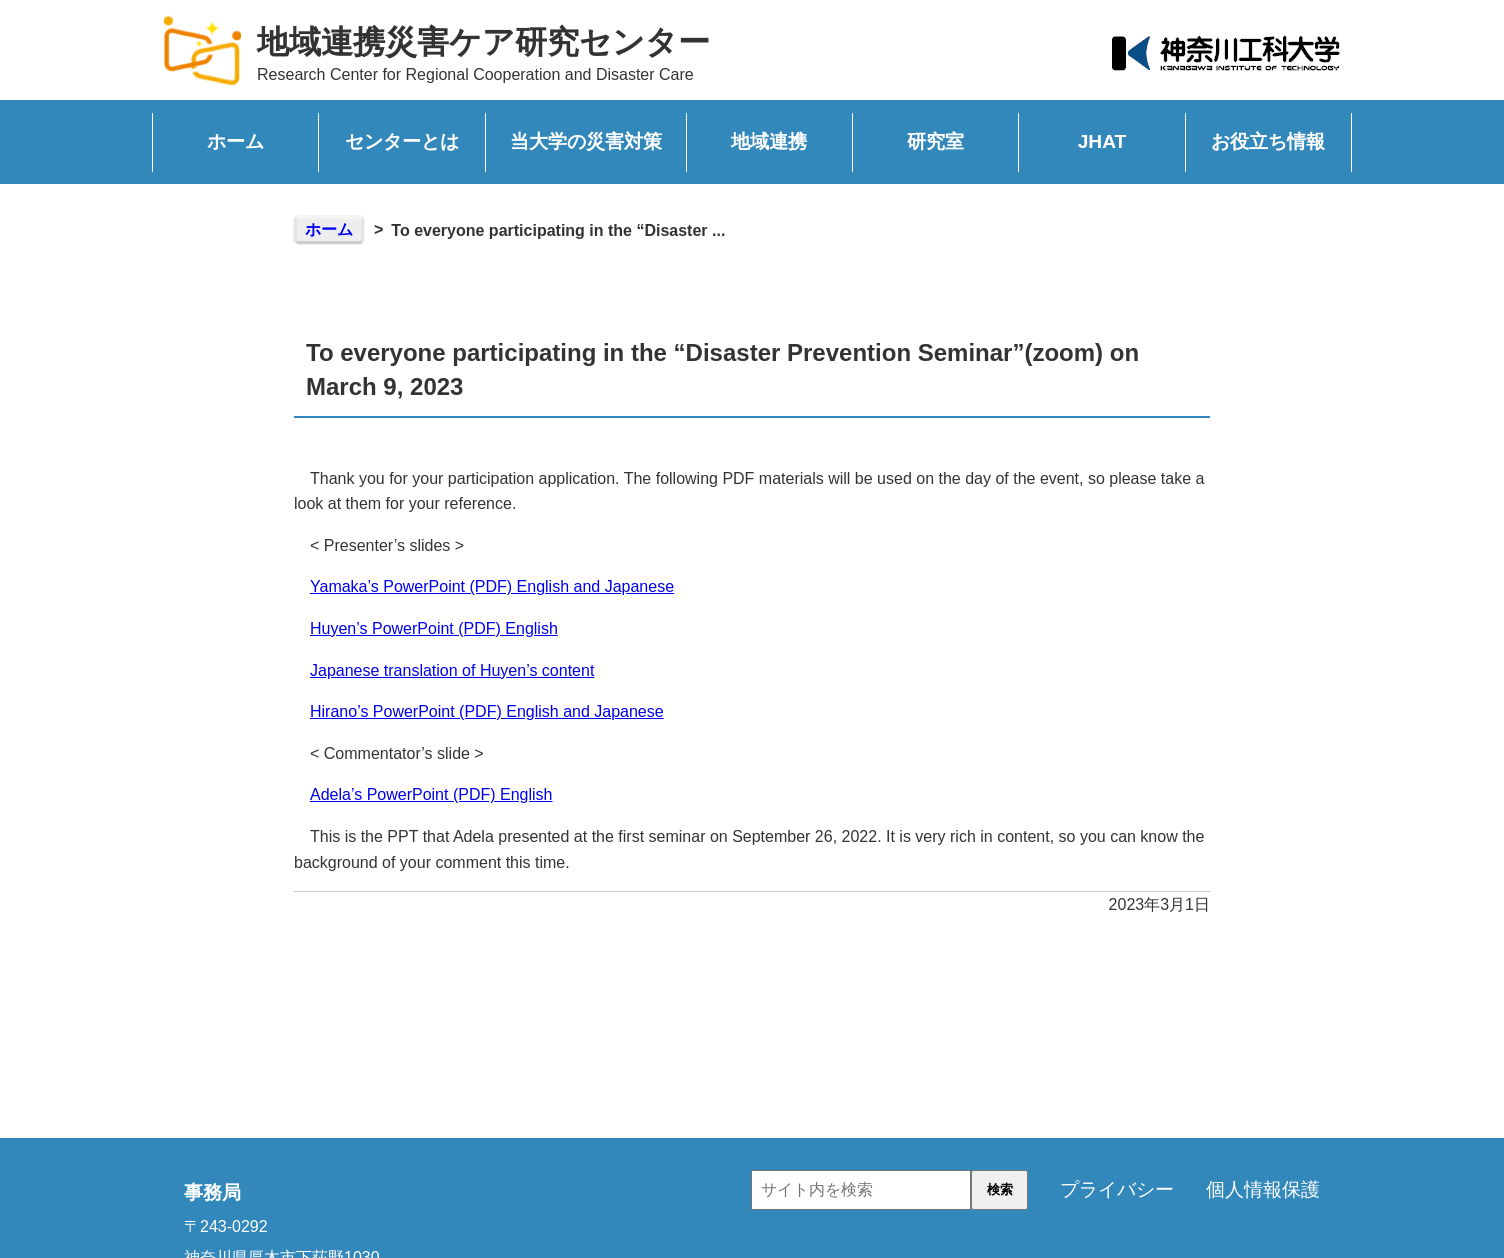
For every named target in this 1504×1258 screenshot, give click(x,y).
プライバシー (1117, 1189)
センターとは (402, 141)
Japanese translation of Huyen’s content (452, 670)
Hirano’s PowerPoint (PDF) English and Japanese (487, 711)
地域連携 (769, 141)
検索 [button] (1000, 1189)
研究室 (935, 141)
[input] (861, 1190)
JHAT (1102, 141)
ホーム (235, 141)
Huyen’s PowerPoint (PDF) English (434, 628)
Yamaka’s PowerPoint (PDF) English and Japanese (492, 586)
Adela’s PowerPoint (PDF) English (431, 794)
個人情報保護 (1263, 1189)
